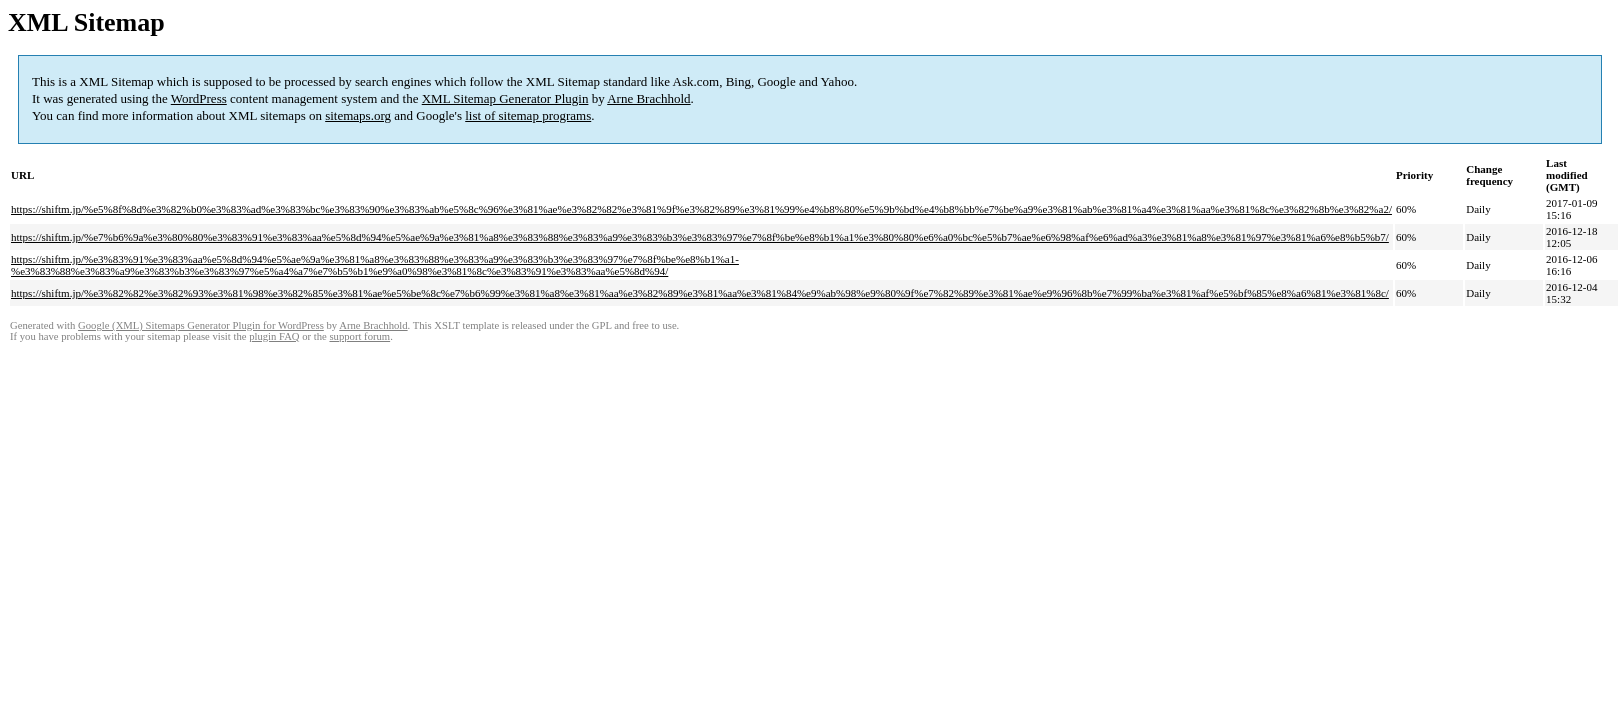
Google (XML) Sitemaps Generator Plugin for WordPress (201, 325)
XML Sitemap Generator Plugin (505, 98)
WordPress (199, 98)
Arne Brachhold (648, 98)
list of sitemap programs (528, 115)
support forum (359, 336)
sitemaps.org (358, 115)
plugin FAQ (274, 336)
